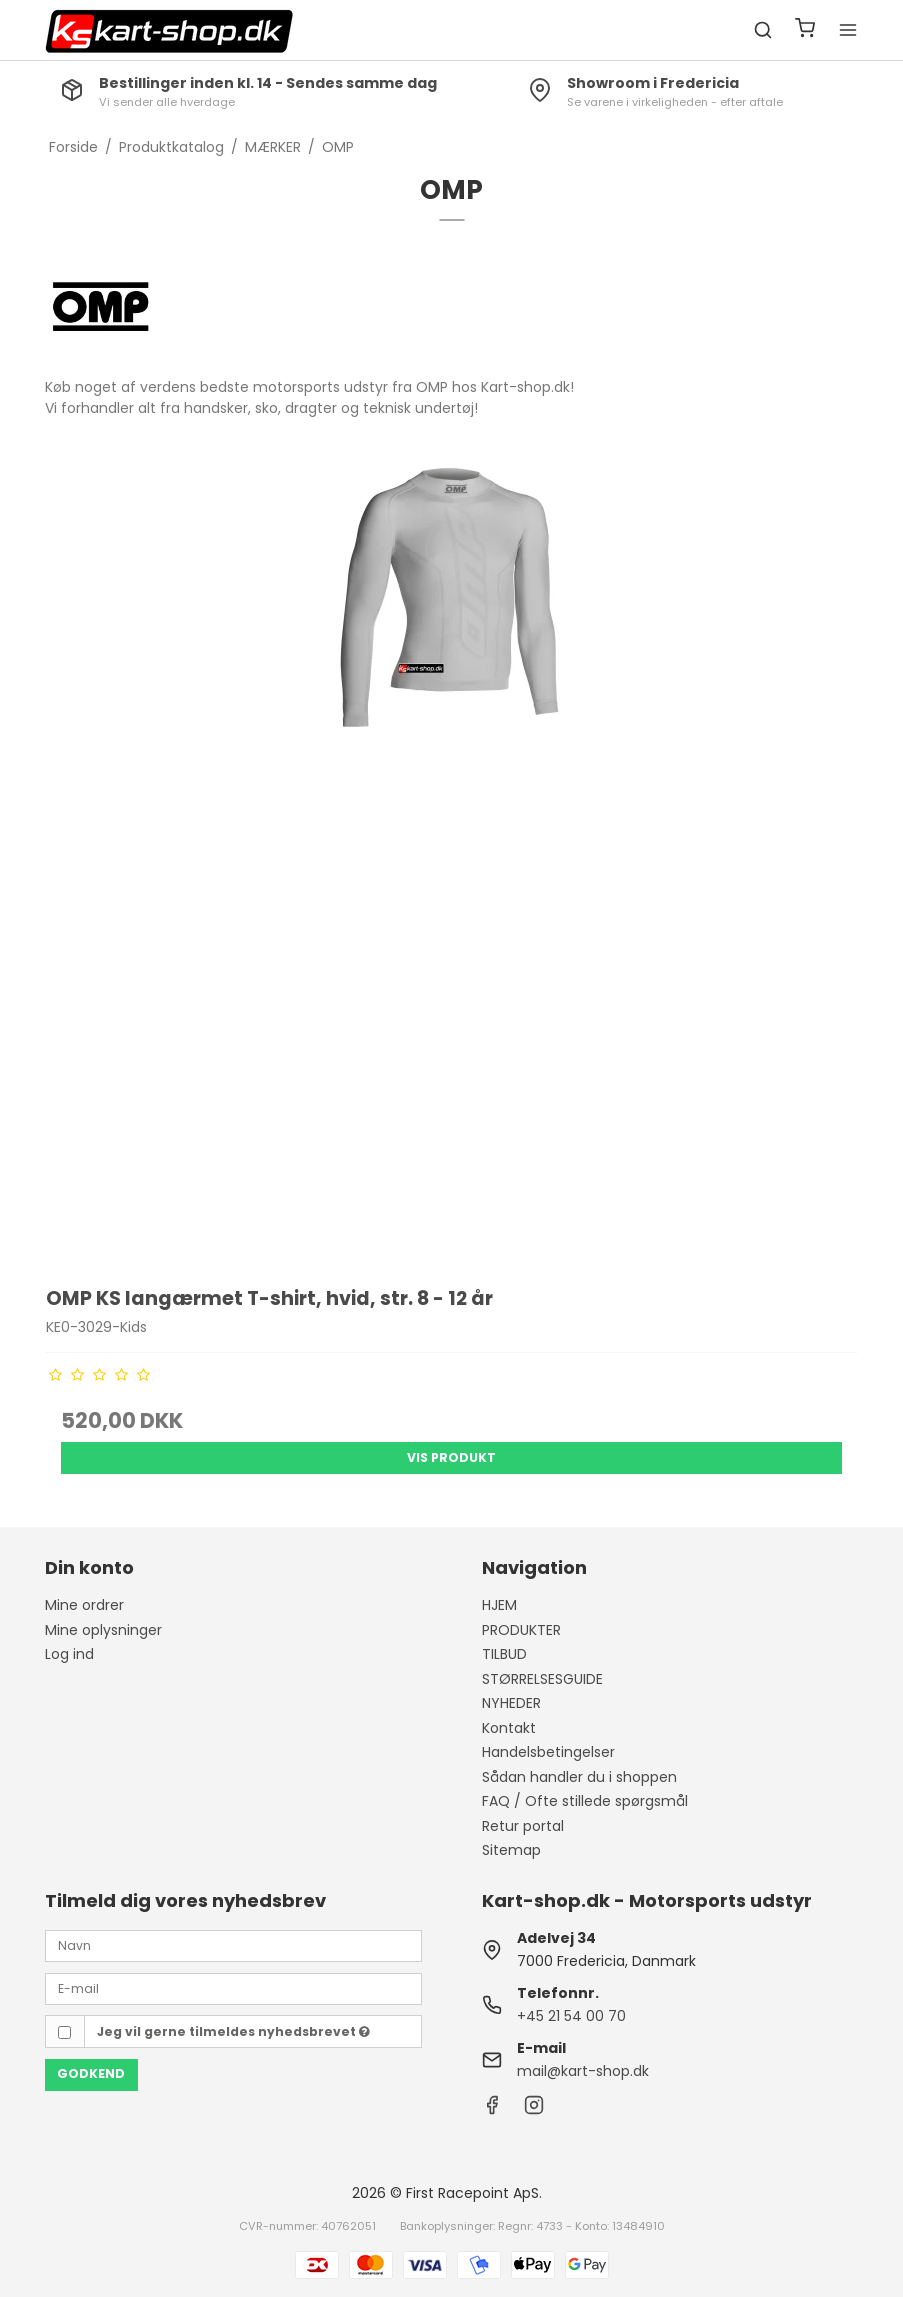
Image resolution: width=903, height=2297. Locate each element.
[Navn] (233, 1945)
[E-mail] (233, 1988)
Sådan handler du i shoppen (579, 1777)
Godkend (91, 2073)
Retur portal (523, 1826)
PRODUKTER (521, 1630)
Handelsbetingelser (548, 1752)
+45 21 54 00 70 (571, 2016)
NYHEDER (511, 1703)
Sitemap (511, 1850)
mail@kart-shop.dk (583, 2071)
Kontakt (509, 1728)
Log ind (69, 1654)
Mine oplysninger (103, 1630)
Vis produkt (451, 1457)
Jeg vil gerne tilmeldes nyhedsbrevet (233, 2031)
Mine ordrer (84, 1605)
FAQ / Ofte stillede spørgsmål (585, 1801)
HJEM (499, 1605)
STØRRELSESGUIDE (542, 1679)
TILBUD (504, 1654)
